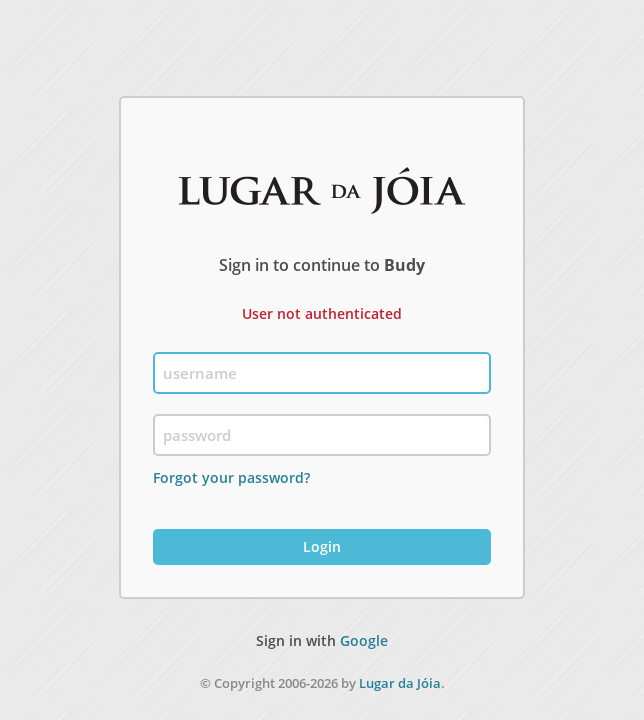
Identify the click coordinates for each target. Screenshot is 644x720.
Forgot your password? (231, 477)
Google (364, 640)
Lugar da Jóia (400, 683)
